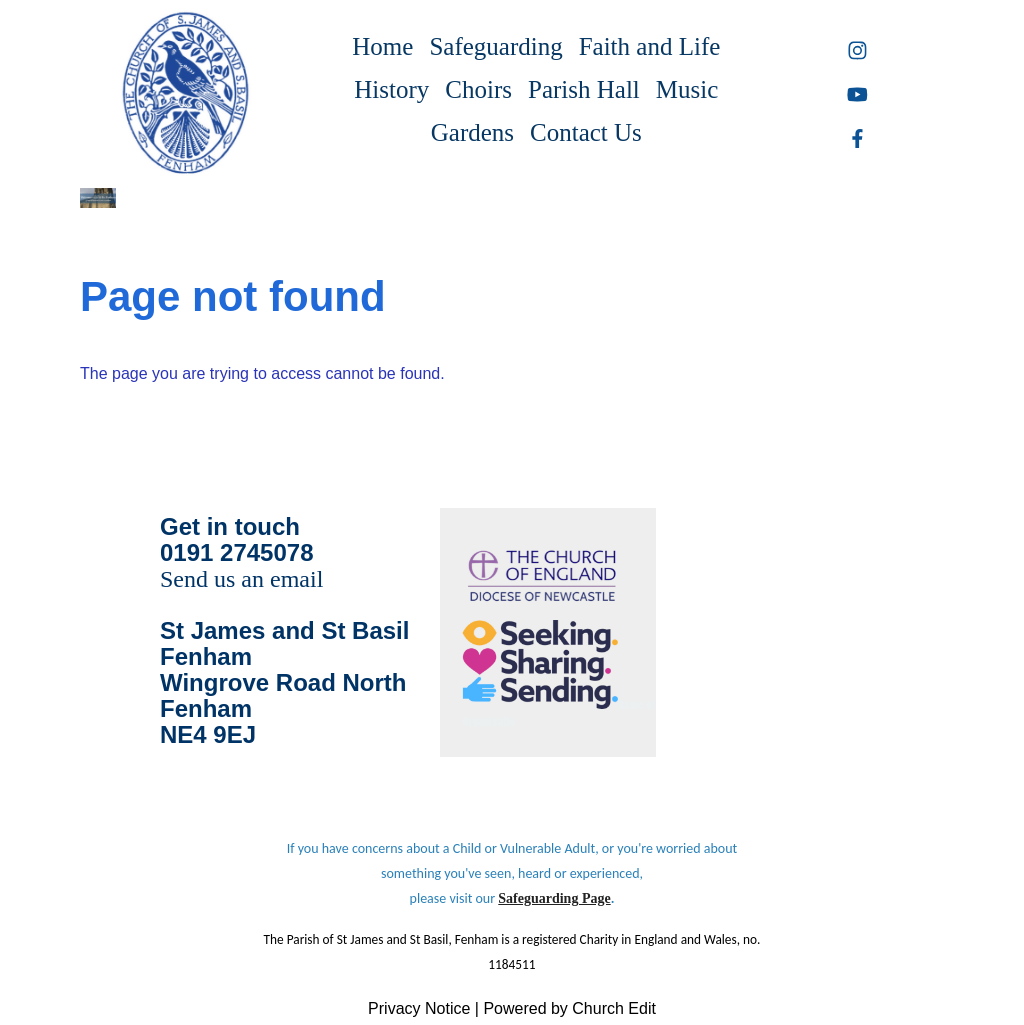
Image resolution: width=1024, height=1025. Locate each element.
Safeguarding (495, 46)
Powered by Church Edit (569, 1008)
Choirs (478, 89)
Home (382, 46)
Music (687, 89)
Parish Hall (584, 89)
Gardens (472, 132)
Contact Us (586, 132)
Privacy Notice (419, 1008)
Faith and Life (650, 46)
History (391, 89)
